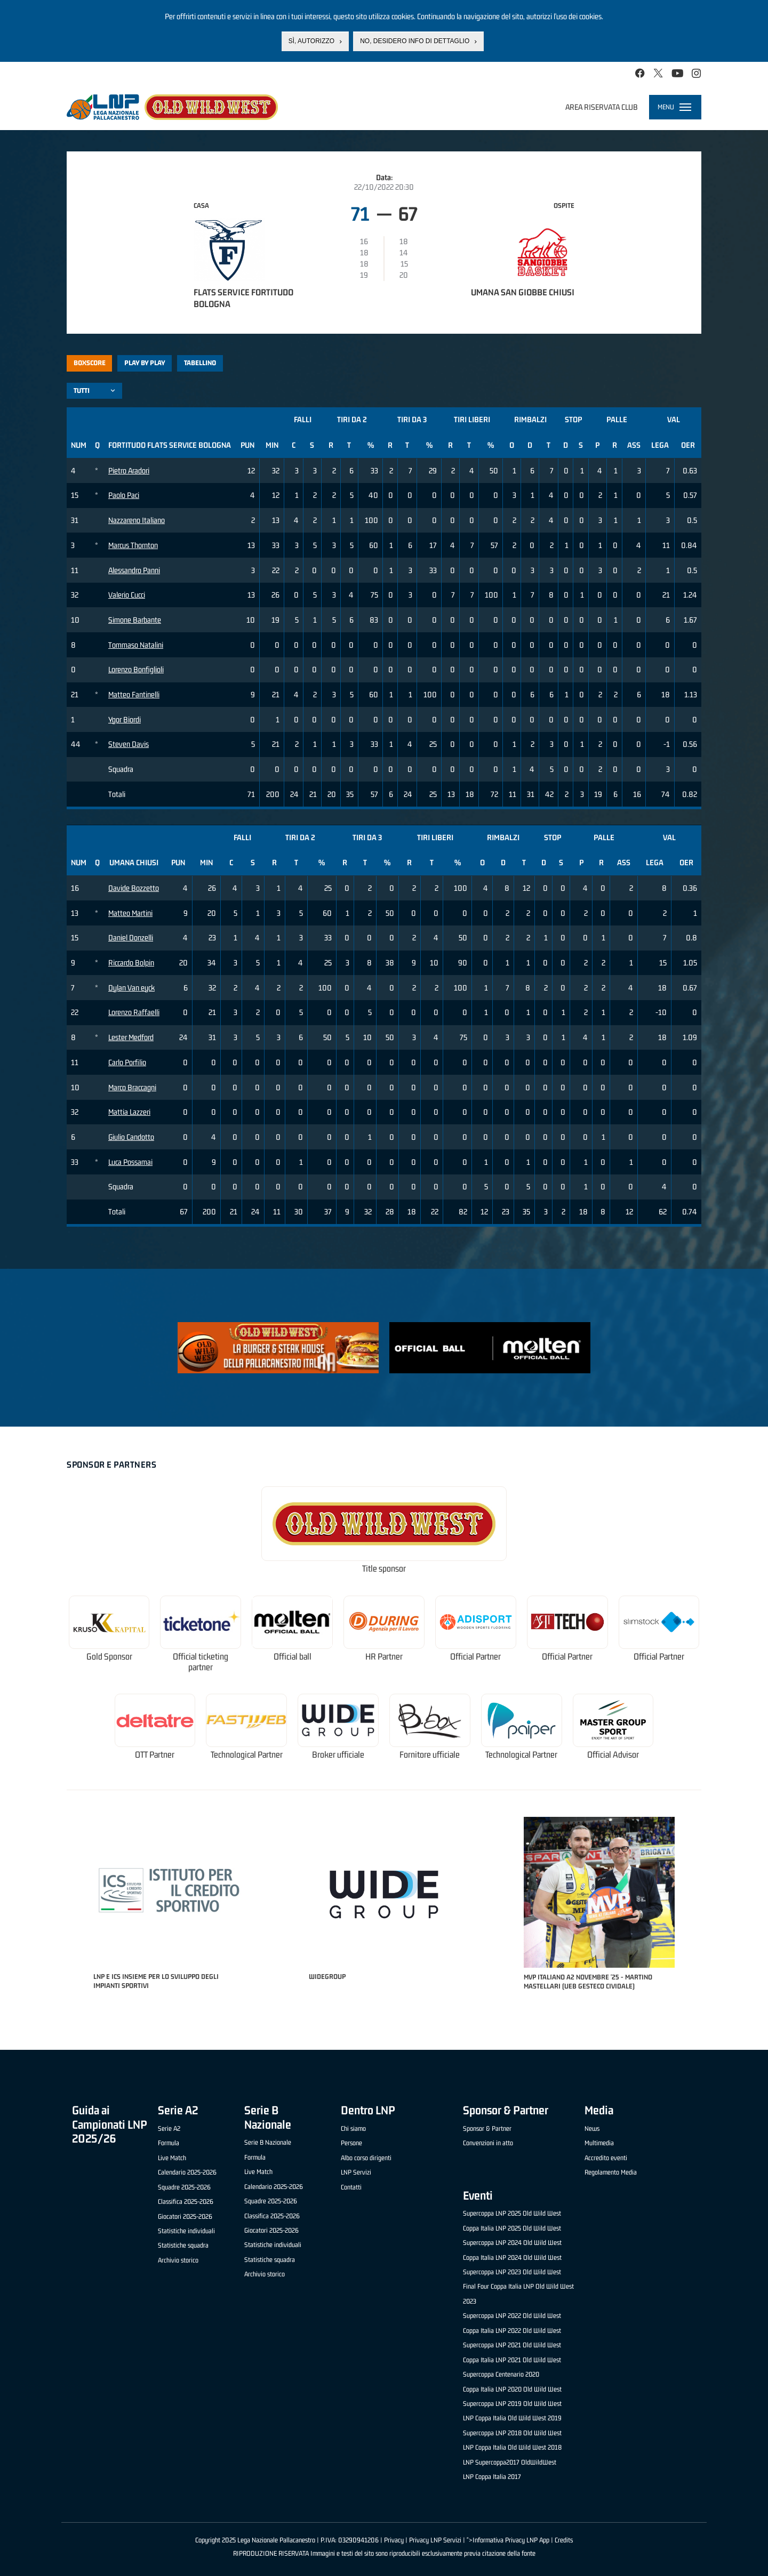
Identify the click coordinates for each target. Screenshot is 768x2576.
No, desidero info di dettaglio (414, 40)
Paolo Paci (123, 495)
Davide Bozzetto (133, 887)
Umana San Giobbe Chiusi (522, 292)
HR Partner (384, 1657)
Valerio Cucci (126, 594)
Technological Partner (247, 1755)
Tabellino (200, 363)
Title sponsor (384, 1569)
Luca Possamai (130, 1161)
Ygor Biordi (124, 719)
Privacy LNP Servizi (435, 2540)
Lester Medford (131, 1037)
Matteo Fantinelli (133, 694)
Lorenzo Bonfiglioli (136, 669)
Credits (564, 2540)
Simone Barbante (134, 619)
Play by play (144, 363)
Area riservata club (601, 106)
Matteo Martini (130, 912)
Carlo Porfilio (127, 1062)
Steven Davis (128, 743)
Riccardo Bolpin (131, 962)
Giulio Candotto (131, 1136)
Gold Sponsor (109, 1657)
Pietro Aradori (128, 470)
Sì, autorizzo (311, 40)
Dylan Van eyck (131, 987)
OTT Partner (154, 1755)
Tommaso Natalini (135, 644)
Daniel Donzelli (130, 937)
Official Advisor (613, 1755)
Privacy (394, 2540)
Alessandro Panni (134, 570)
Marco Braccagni (132, 1087)
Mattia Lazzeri (129, 1111)
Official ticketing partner (200, 1662)
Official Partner (475, 1657)
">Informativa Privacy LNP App (508, 2540)
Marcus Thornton (133, 545)
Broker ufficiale (338, 1755)
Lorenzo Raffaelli (133, 1012)
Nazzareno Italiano (136, 520)
